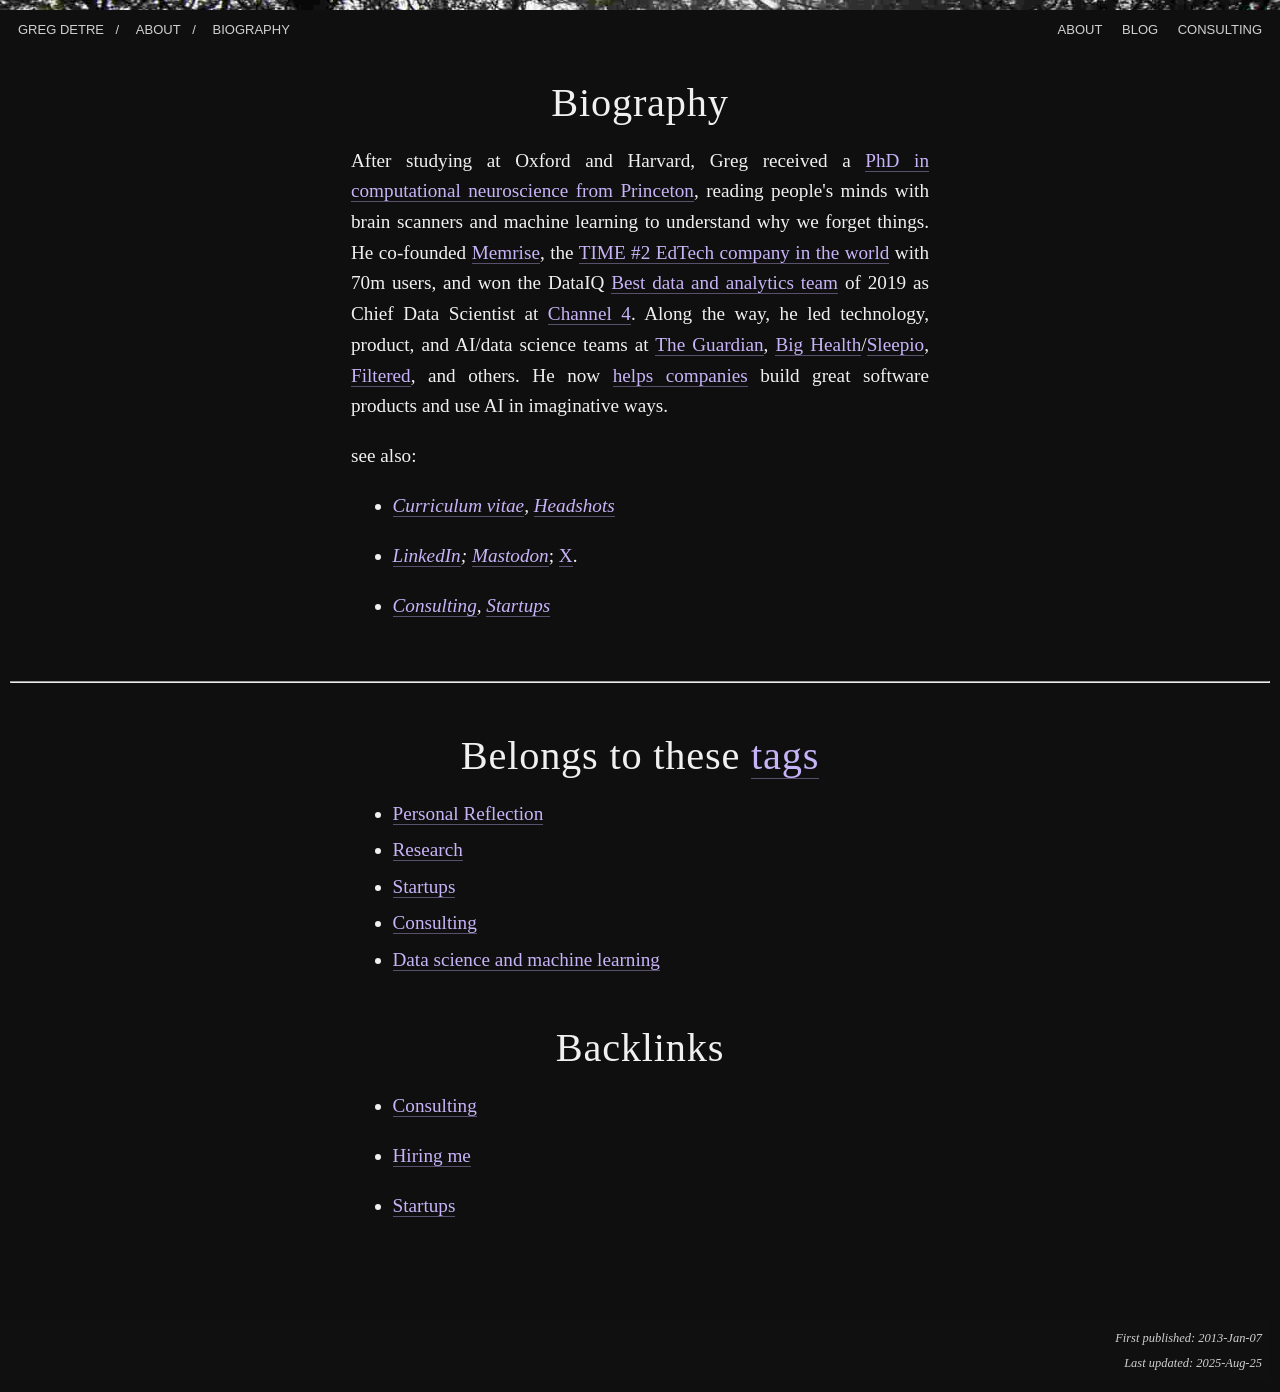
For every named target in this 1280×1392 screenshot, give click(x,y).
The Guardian (709, 344)
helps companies (680, 375)
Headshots (574, 505)
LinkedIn (427, 555)
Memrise (506, 252)
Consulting (1220, 27)
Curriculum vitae (459, 505)
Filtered (381, 375)
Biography (251, 27)
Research (428, 849)
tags (785, 755)
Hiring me (432, 1155)
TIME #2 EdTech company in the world (734, 252)
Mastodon (510, 555)
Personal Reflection (468, 813)
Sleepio (896, 344)
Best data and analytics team (724, 282)
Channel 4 (589, 313)
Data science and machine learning (526, 959)
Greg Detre (61, 27)
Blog (1140, 27)
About (158, 27)
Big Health (818, 344)
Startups (518, 605)
